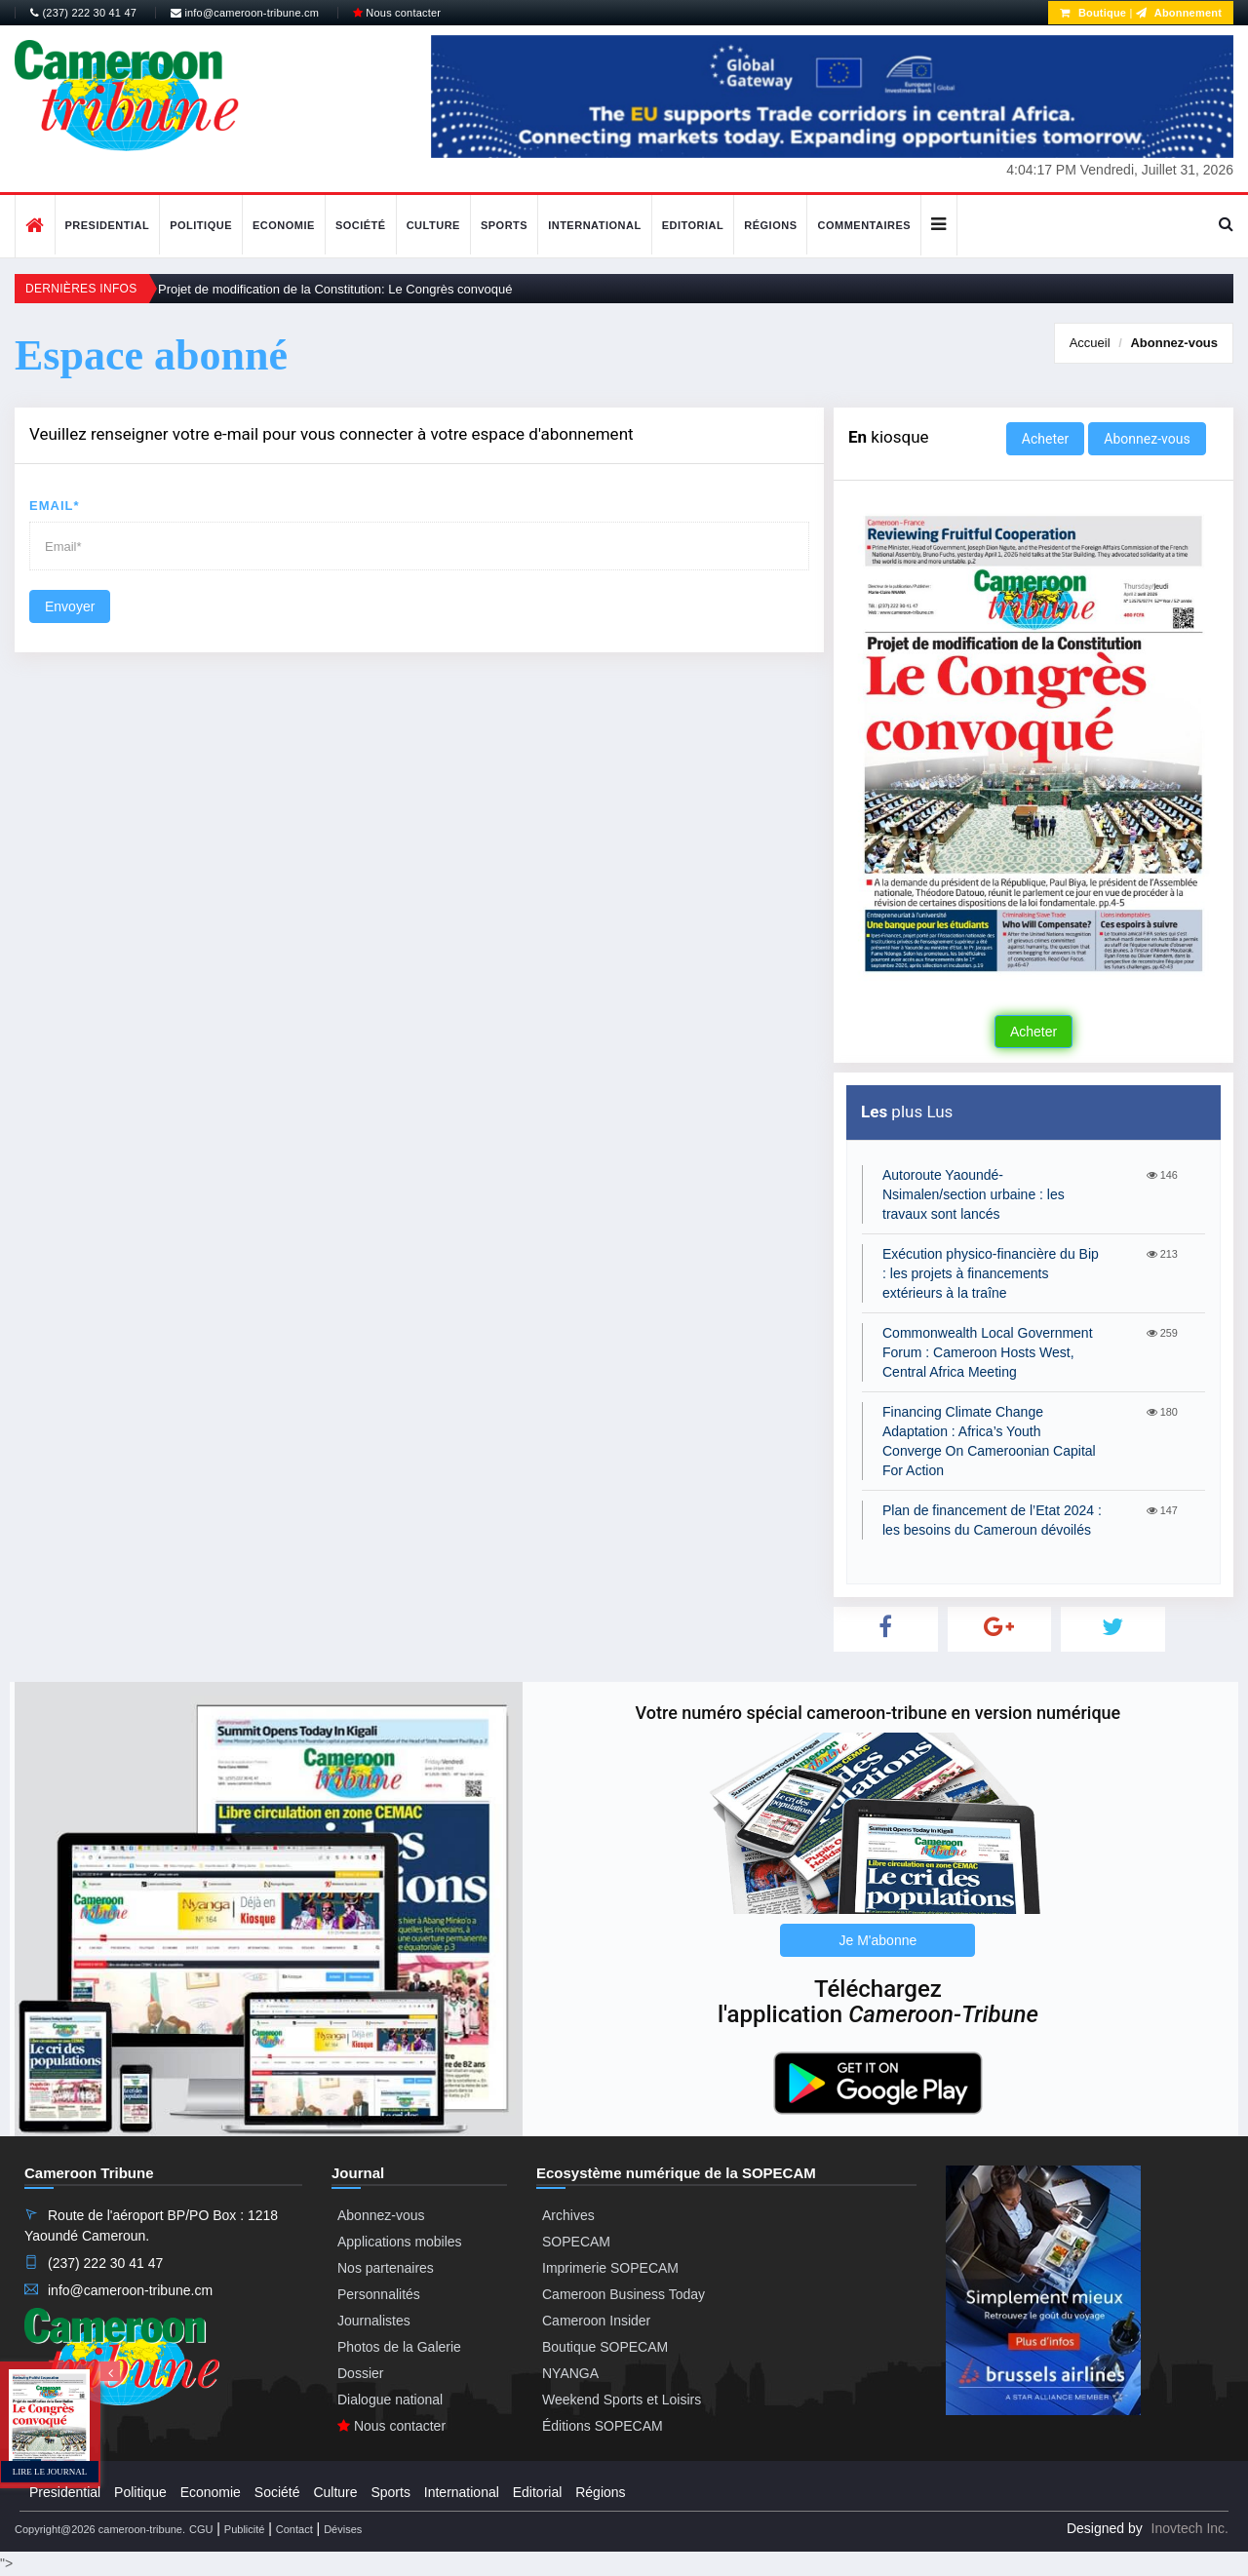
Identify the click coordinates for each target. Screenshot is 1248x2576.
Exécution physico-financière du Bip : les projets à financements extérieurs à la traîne (990, 1273)
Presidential (107, 225)
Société (360, 225)
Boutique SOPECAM (605, 2347)
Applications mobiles (399, 2241)
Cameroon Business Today (623, 2294)
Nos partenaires (385, 2268)
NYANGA (570, 2373)
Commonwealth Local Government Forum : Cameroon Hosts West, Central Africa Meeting (987, 1352)
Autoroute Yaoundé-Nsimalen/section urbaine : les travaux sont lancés (973, 1194)
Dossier (360, 2373)
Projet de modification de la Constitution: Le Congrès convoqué (335, 289)
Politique (201, 225)
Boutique (1093, 13)
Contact (294, 2529)
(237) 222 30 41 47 (83, 13)
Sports (504, 225)
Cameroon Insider (596, 2320)
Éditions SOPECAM (602, 2426)
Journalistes (373, 2320)
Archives (568, 2215)
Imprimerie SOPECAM (610, 2268)
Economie (284, 225)
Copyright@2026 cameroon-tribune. (100, 2529)
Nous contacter (397, 13)
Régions (770, 225)
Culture (433, 225)
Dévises (343, 2529)
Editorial (693, 225)
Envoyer (70, 606)
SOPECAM (576, 2241)
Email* (54, 505)
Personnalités (378, 2294)
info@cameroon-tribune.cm (245, 13)
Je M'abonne (878, 1940)
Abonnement (1179, 13)
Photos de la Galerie (399, 2347)
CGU (201, 2529)
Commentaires (864, 225)
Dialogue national (390, 2399)
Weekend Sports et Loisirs (621, 2399)
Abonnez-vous (1174, 342)
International (595, 225)
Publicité (244, 2529)
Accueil (1090, 342)
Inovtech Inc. (1189, 2528)
